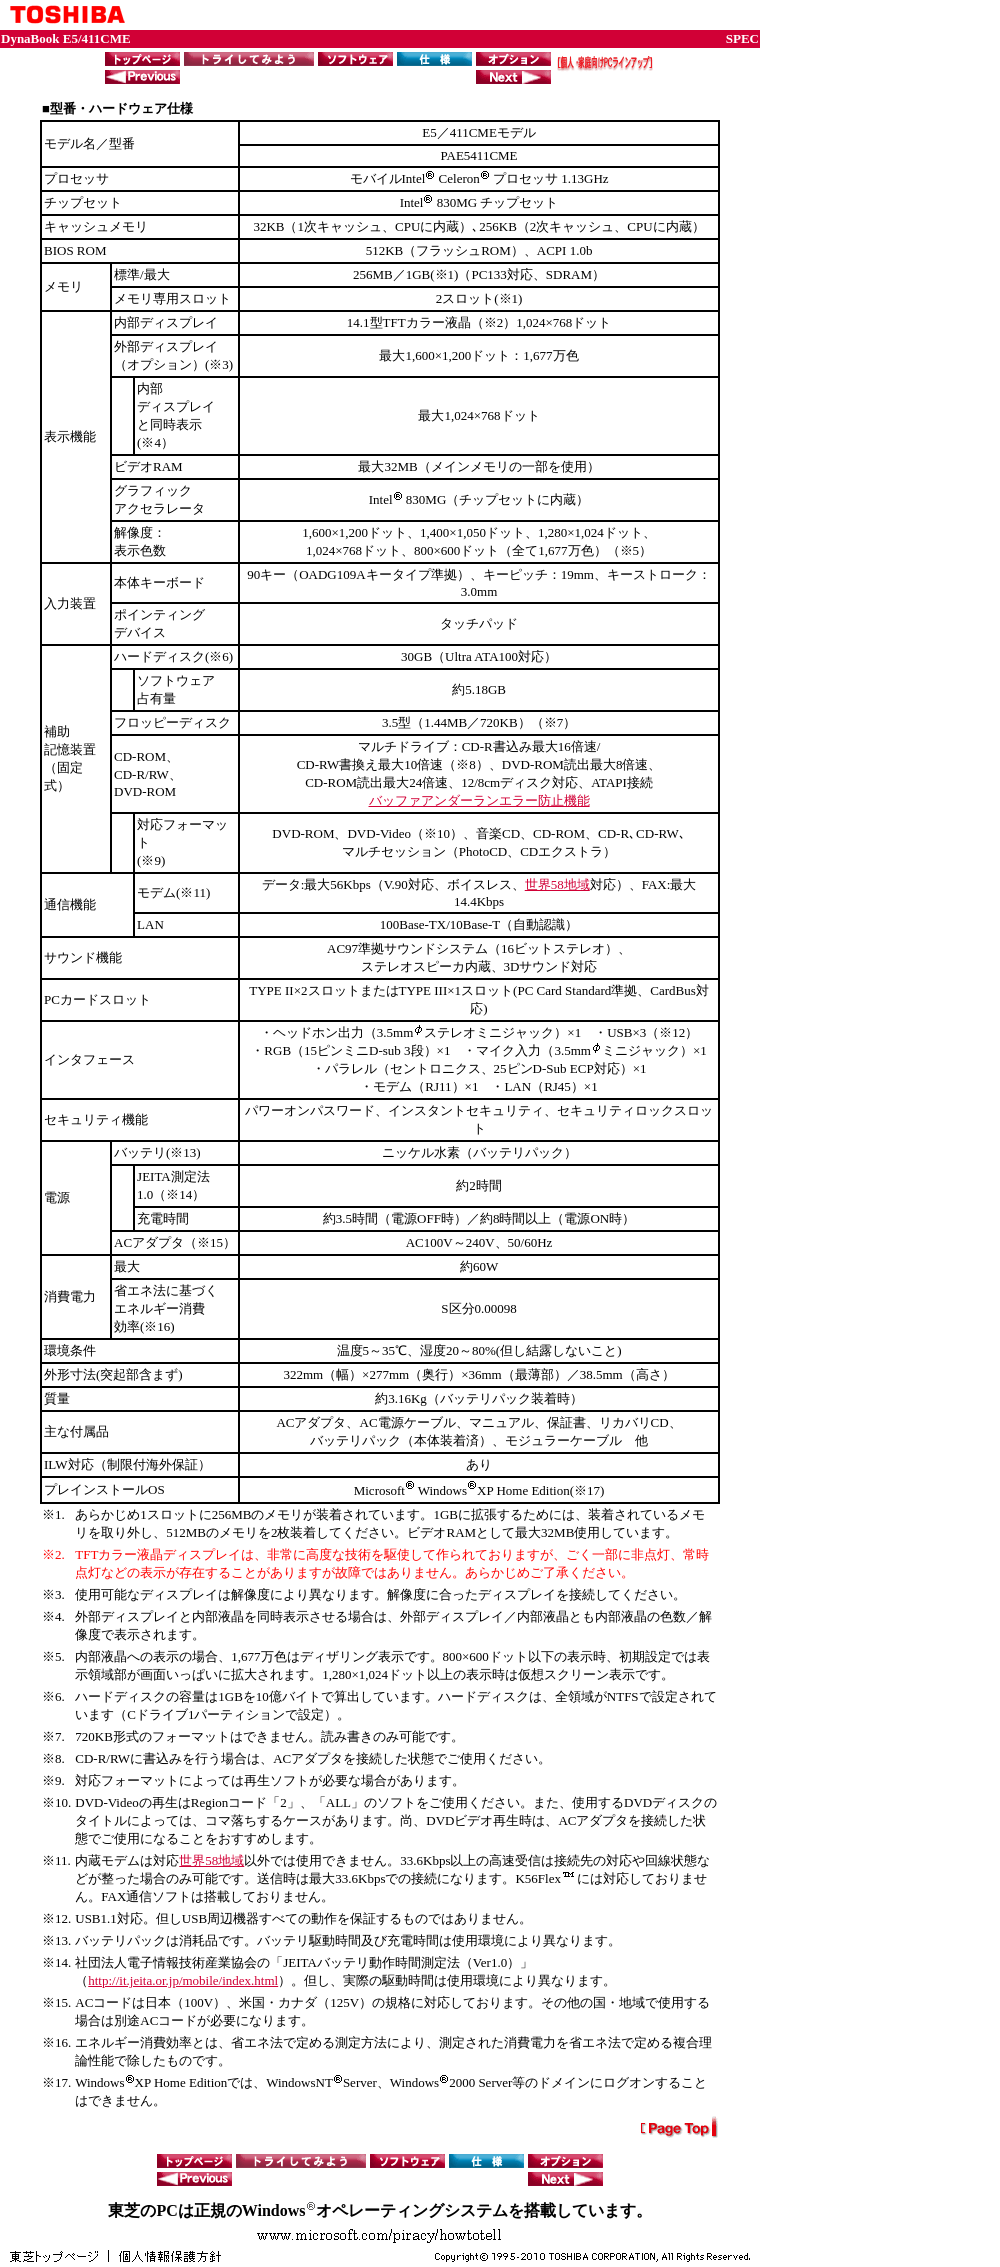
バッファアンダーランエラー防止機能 (479, 800)
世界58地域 (557, 884)
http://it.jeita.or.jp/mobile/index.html (183, 1980)
